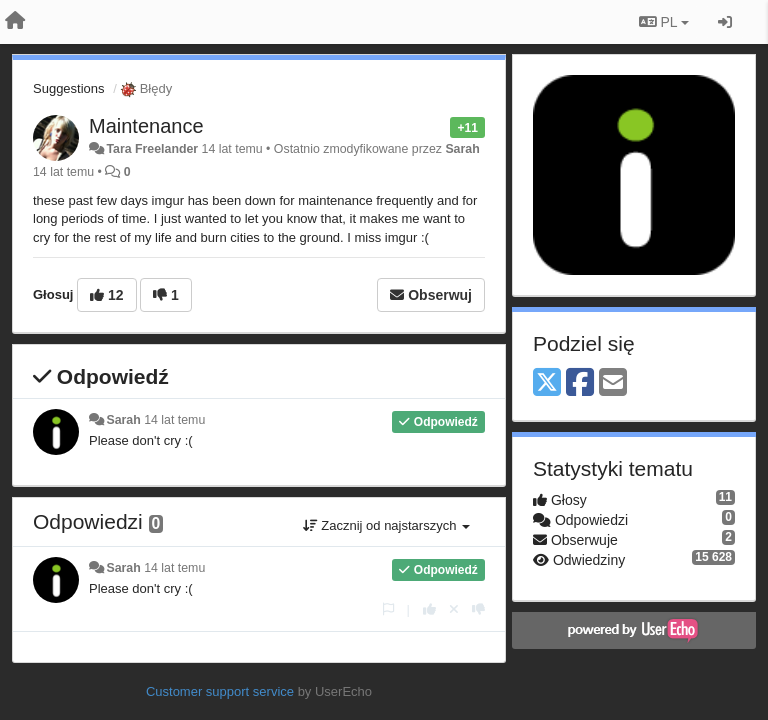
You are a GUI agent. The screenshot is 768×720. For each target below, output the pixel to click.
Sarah (462, 149)
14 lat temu (174, 420)
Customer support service (220, 691)
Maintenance (146, 126)
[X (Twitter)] (547, 383)
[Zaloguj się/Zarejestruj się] (725, 22)
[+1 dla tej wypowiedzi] (429, 609)
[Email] (613, 383)
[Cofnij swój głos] (454, 609)
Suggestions (69, 88)
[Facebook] (580, 383)
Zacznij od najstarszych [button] (386, 525)
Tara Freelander (152, 149)
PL (664, 22)
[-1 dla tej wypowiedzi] (478, 609)
